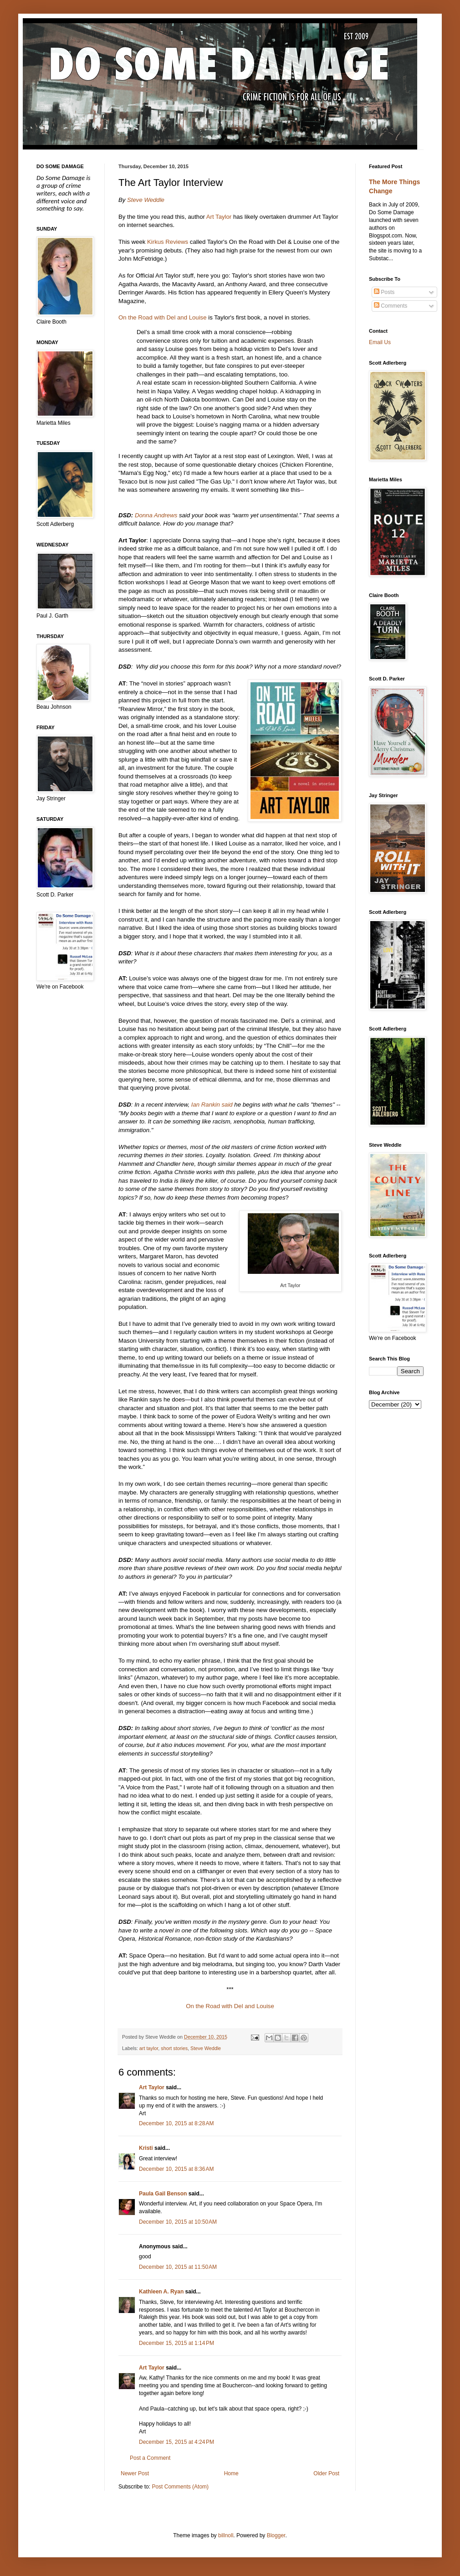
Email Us (380, 342)
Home (231, 2473)
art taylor (148, 2048)
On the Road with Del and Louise (162, 317)
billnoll (225, 2535)
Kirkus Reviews (167, 241)
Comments (390, 306)
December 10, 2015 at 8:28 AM (176, 2123)
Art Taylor (218, 216)
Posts (384, 292)
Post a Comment (150, 2458)
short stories (174, 2048)
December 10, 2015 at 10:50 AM (178, 2222)
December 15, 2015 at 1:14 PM (176, 2343)
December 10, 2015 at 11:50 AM (178, 2267)
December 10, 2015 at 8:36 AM (176, 2169)
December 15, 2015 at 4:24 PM (176, 2442)
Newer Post (135, 2473)
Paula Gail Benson (163, 2193)
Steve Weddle (145, 199)
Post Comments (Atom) (180, 2486)
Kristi (146, 2148)
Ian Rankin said (212, 1104)
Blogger (276, 2535)
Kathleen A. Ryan (161, 2291)
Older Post (326, 2473)
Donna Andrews (156, 515)
